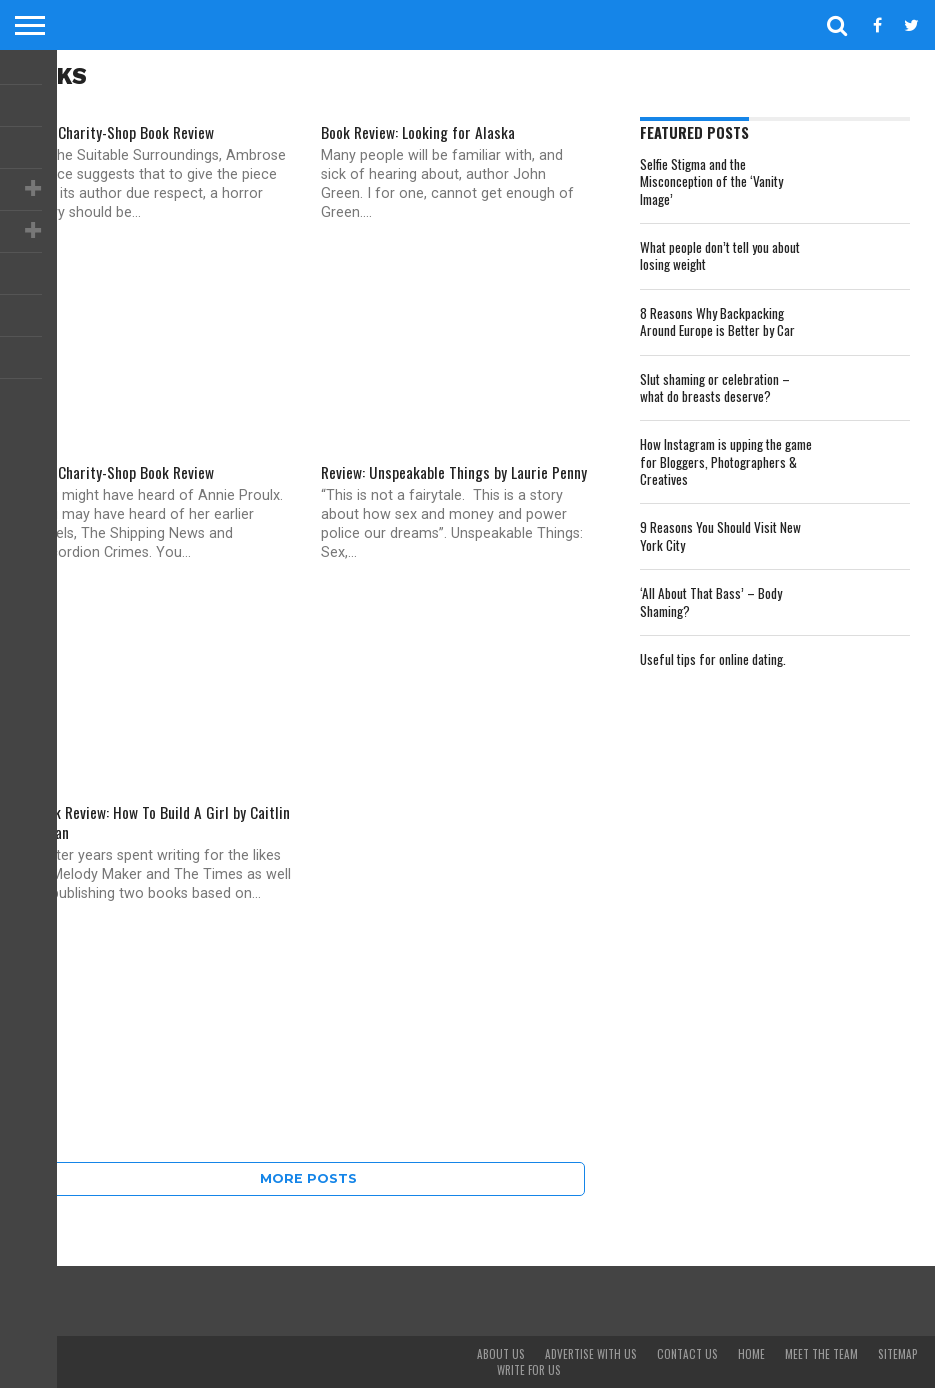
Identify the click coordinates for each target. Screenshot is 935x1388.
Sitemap (898, 1354)
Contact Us (687, 1354)
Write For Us (529, 1370)
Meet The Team (821, 1354)
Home (751, 1354)
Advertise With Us (591, 1354)
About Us (501, 1354)
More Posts (308, 1178)
